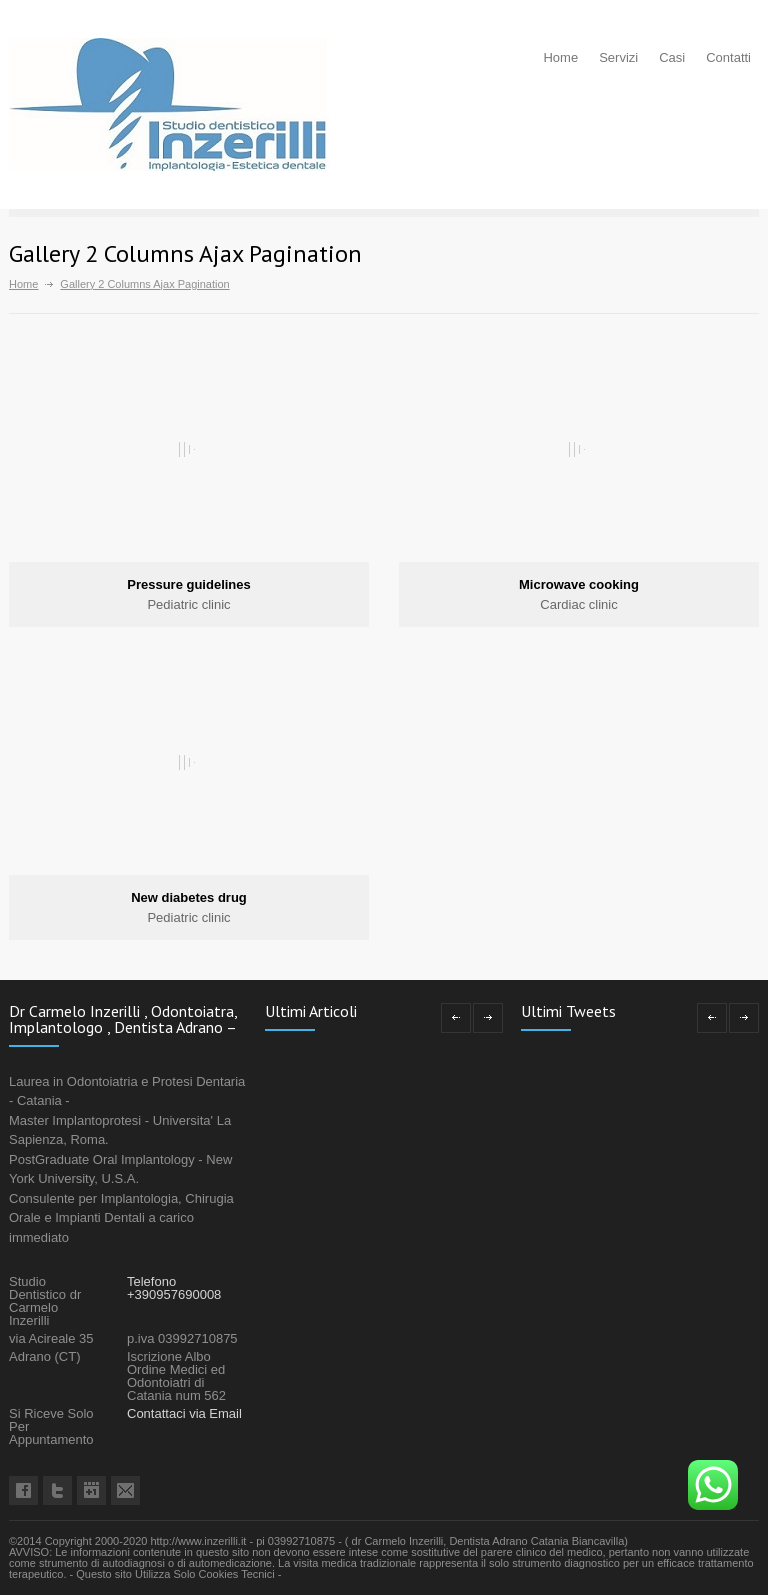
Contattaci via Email (184, 1413)
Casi (672, 57)
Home (560, 57)
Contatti (728, 57)
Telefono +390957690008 (174, 1288)
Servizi (618, 57)
